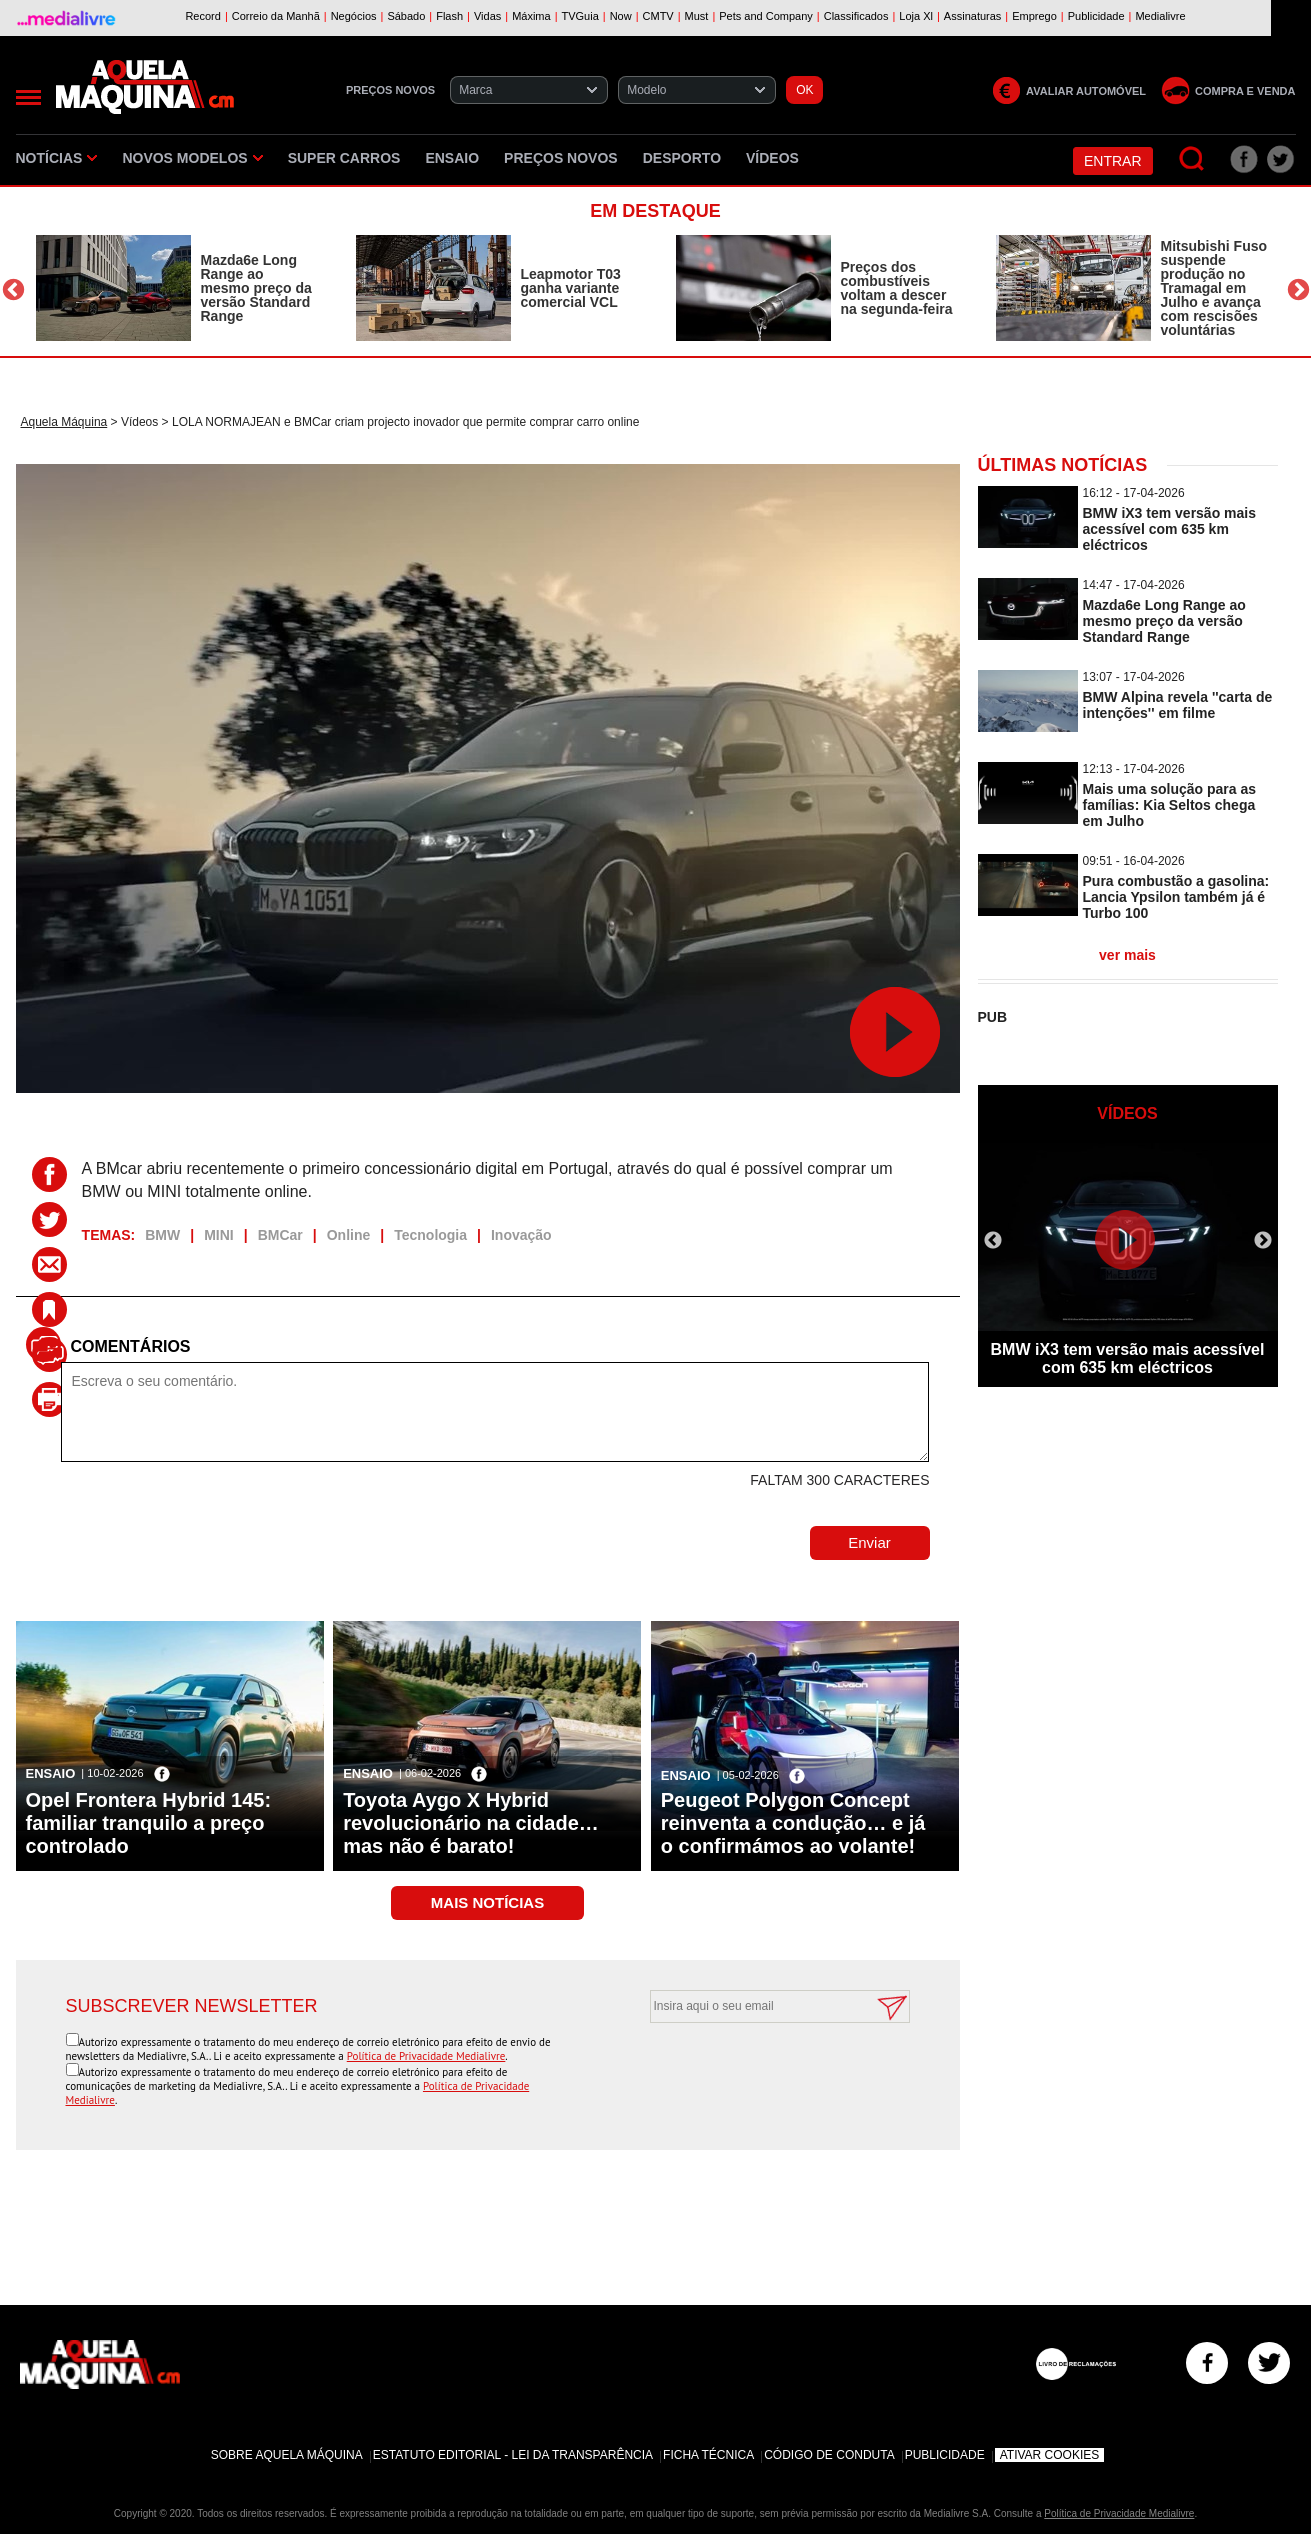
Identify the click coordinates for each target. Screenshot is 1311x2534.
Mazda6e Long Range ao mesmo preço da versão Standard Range (256, 288)
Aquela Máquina (64, 422)
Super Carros (344, 158)
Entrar (1113, 161)
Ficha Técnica (708, 2455)
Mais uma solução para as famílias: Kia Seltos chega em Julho (1170, 805)
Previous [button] (13, 290)
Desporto (682, 158)
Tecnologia (430, 1235)
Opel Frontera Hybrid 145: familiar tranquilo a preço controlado (149, 1823)
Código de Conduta (829, 2455)
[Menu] (28, 97)
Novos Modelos (192, 158)
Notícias (57, 158)
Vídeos (772, 158)
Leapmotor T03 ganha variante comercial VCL (571, 288)
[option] (176, 288)
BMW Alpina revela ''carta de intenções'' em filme (1178, 705)
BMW (162, 1235)
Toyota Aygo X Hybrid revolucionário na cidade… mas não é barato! (471, 1823)
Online (349, 1235)
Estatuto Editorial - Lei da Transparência (513, 2455)
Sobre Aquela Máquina (287, 2455)
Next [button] (1298, 290)
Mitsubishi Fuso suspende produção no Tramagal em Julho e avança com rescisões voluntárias (1214, 288)
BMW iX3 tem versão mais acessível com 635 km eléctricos (1170, 529)
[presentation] (757, 2072)
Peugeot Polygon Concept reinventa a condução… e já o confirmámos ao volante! (793, 1823)
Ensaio (452, 158)
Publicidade (945, 2455)
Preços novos (561, 158)
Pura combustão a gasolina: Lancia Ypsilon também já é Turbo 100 (1176, 897)
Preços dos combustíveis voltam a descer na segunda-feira (897, 288)
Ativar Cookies (1050, 2455)
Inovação (521, 1235)
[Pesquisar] (1192, 159)
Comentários (131, 1346)
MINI (219, 1235)
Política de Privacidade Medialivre (426, 2056)
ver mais (1127, 955)
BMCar (280, 1235)
